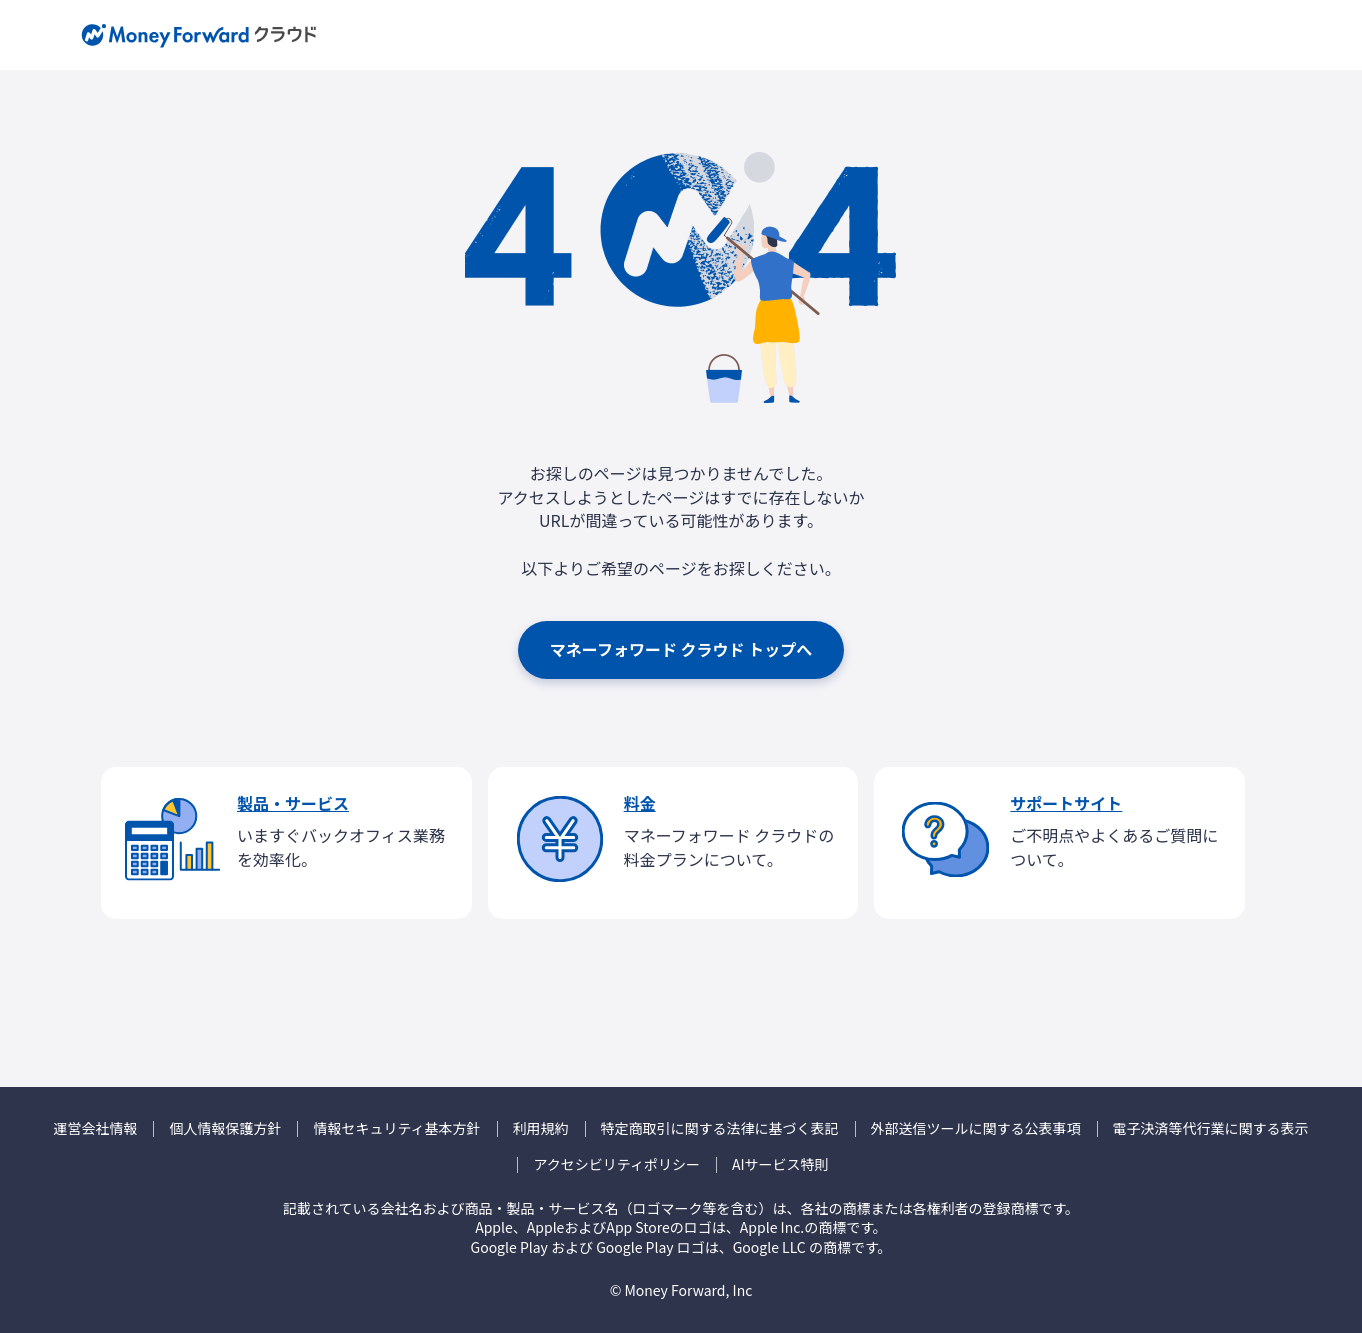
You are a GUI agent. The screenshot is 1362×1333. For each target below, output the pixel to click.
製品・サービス (293, 803)
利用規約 (541, 1128)
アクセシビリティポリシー (616, 1164)
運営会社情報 (95, 1128)
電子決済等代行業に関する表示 (1211, 1128)
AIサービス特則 (780, 1164)
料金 (640, 803)
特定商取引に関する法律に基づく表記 (720, 1128)
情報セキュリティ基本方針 (396, 1128)
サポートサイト (1066, 803)
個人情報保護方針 (225, 1128)
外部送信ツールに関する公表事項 (976, 1128)
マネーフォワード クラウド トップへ (681, 649)
